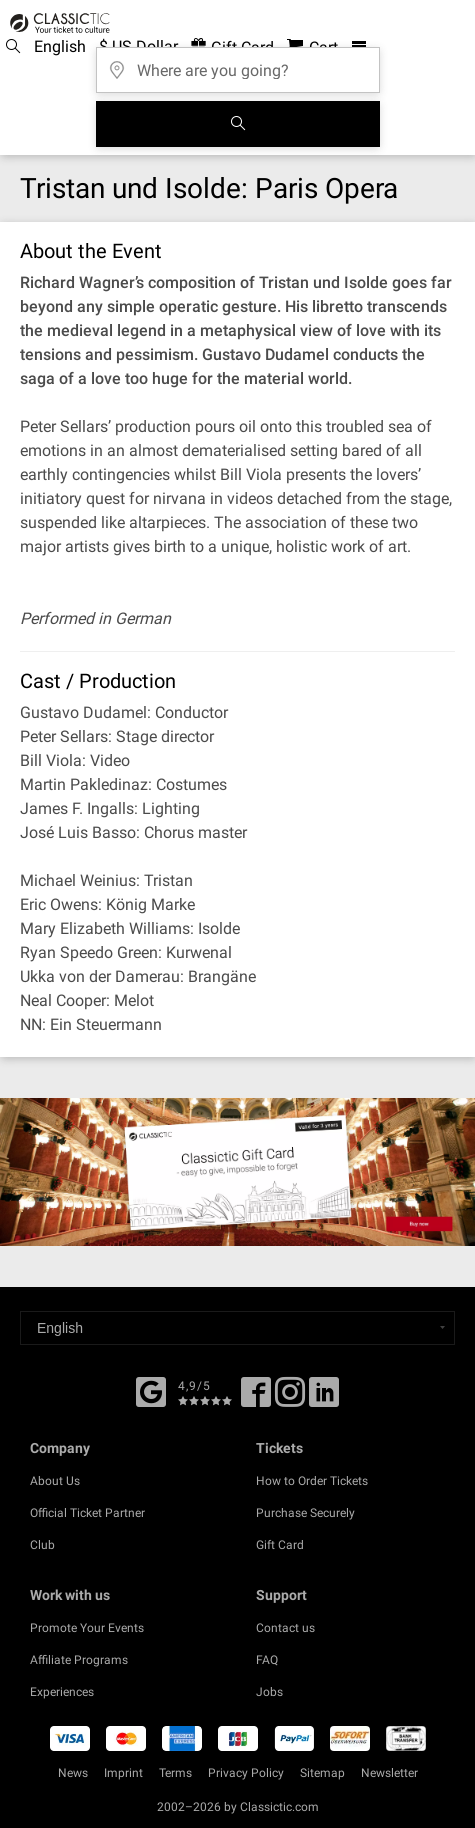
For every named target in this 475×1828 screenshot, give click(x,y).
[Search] (238, 124)
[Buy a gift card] (237, 1171)
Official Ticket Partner (87, 1513)
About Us (55, 1481)
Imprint (123, 1773)
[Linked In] (324, 1399)
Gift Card (280, 1545)
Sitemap (322, 1773)
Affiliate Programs (79, 1660)
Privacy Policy (246, 1773)
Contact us (285, 1628)
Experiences (62, 1692)
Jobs (269, 1692)
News (73, 1773)
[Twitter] (290, 1399)
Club (42, 1545)
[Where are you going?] (238, 63)
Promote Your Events (87, 1628)
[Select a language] (237, 1328)
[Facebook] (151, 1390)
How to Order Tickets (312, 1481)
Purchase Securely (305, 1513)
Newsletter (389, 1773)
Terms (175, 1773)
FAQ (267, 1660)
